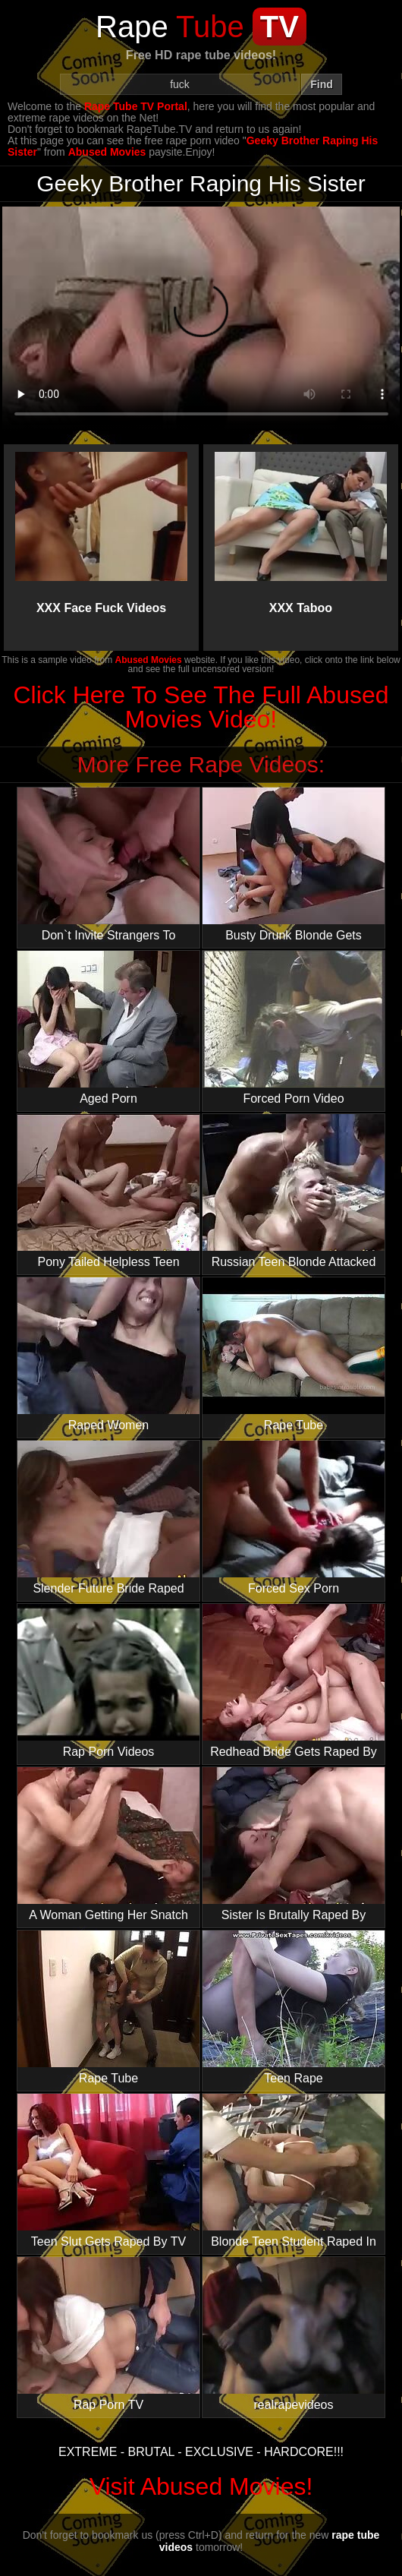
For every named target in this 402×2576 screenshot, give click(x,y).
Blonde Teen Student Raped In (294, 2171)
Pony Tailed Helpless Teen (108, 1191)
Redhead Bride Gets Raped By (294, 1681)
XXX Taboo (300, 533)
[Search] (180, 84)
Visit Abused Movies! (201, 2486)
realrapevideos (294, 2334)
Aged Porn (108, 1028)
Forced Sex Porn (294, 1518)
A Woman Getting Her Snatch (108, 1844)
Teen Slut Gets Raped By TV (108, 2171)
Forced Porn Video (294, 1028)
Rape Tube (294, 1354)
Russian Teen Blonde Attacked (294, 1191)
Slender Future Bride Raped (108, 1518)
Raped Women (108, 1354)
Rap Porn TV (108, 2334)
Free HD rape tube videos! (201, 55)
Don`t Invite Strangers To (108, 865)
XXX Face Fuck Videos (101, 533)
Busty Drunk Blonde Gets (294, 865)
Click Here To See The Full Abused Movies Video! (200, 707)
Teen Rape (294, 2007)
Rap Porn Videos (108, 1681)
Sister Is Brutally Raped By (294, 1844)
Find (321, 84)
